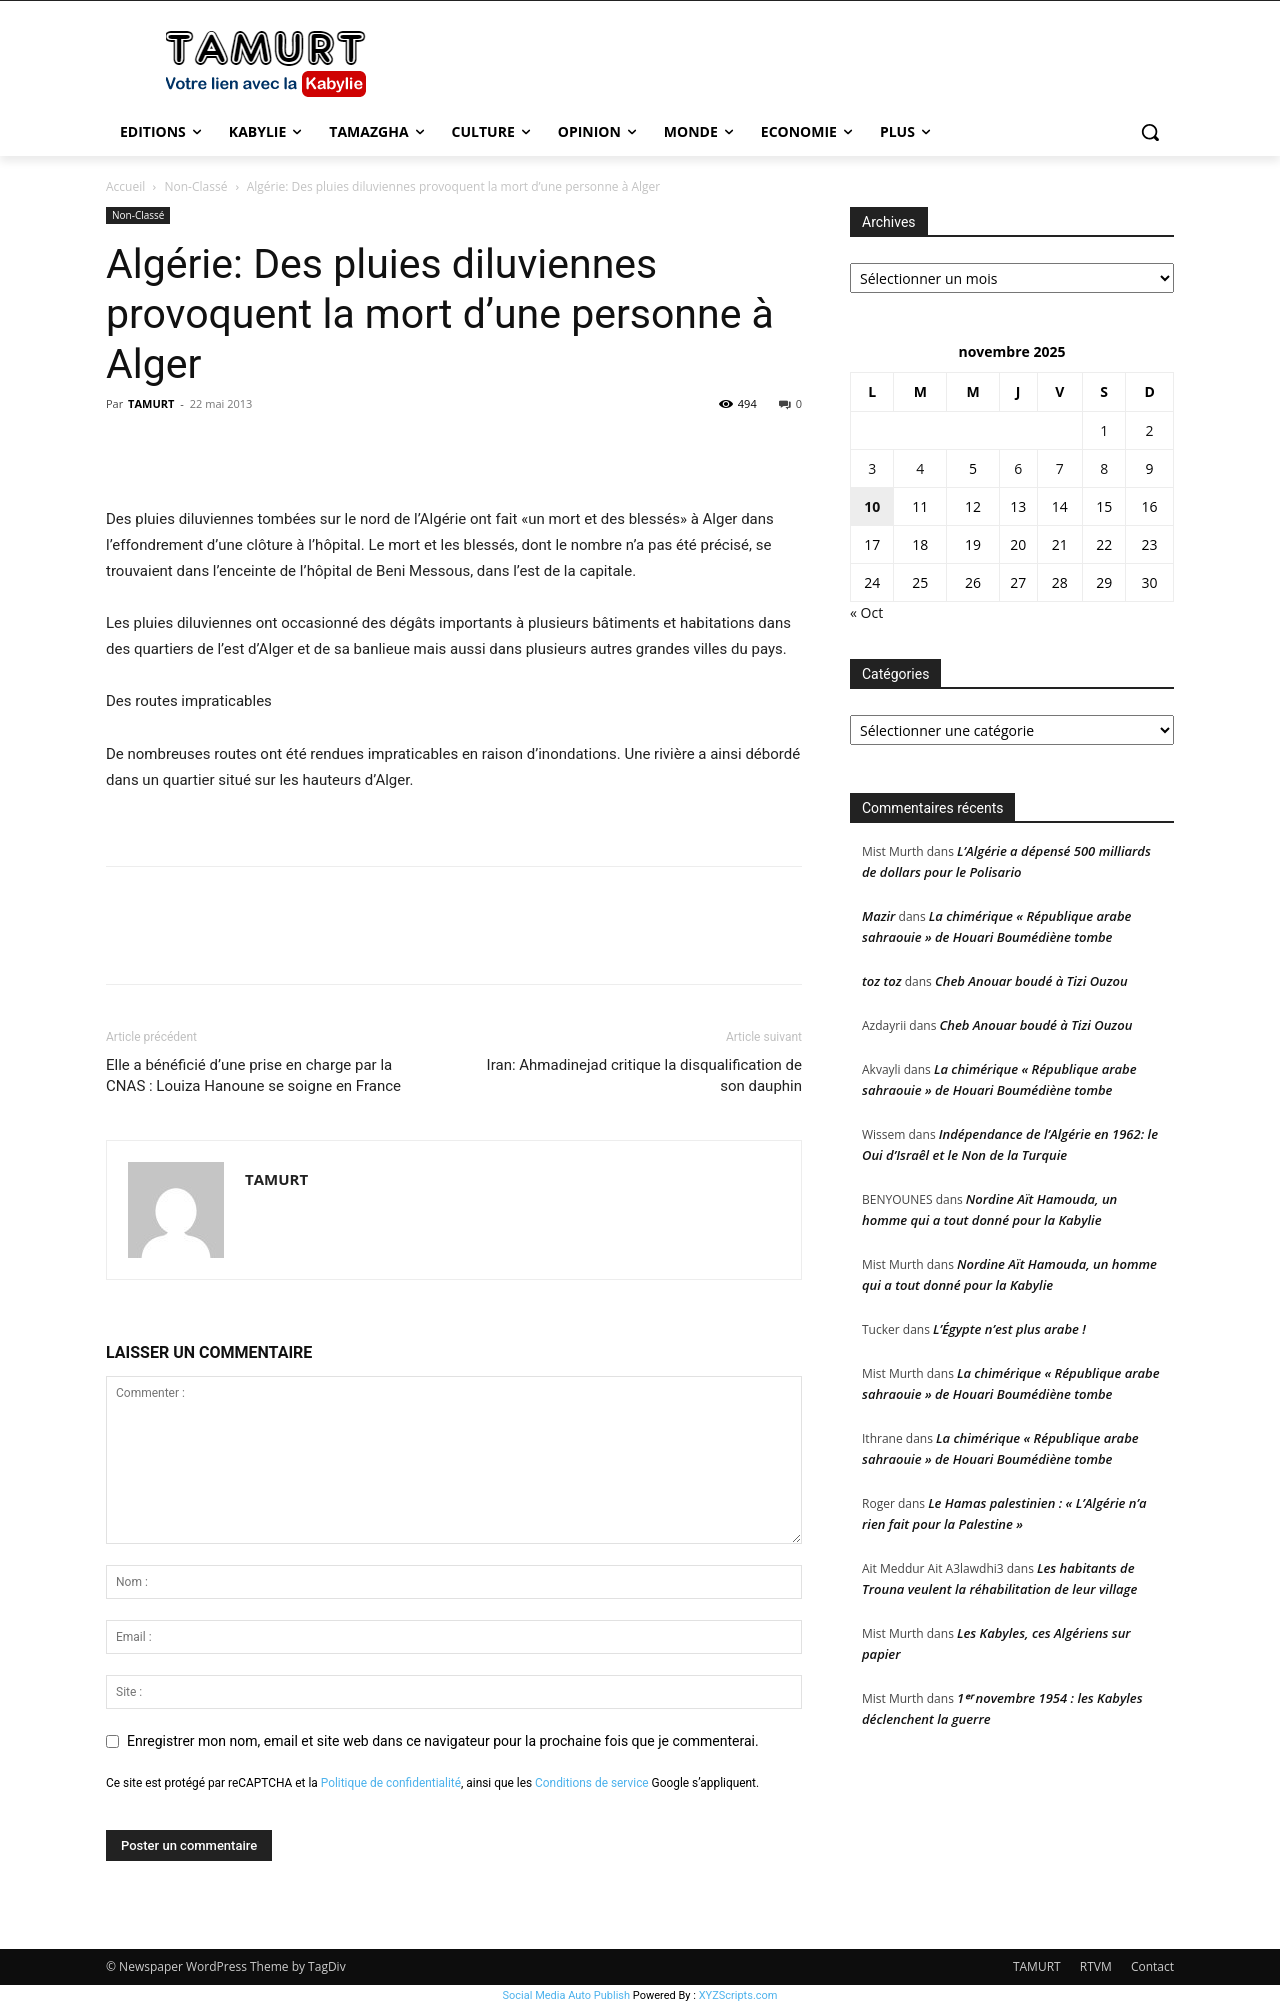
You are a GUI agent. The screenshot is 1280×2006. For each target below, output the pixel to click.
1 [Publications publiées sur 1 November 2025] (1104, 430)
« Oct (866, 612)
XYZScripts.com (738, 1995)
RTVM (1096, 1966)
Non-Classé (196, 186)
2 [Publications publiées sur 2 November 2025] (1150, 430)
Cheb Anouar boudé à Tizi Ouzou (1031, 981)
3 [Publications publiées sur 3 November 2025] (872, 468)
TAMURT (151, 403)
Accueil (125, 186)
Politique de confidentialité (391, 1783)
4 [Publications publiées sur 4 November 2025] (920, 468)
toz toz (882, 981)
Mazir (878, 916)
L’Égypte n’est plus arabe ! (1009, 1329)
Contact (1152, 1966)
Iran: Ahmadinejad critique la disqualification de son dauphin (644, 1075)
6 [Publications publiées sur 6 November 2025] (1018, 468)
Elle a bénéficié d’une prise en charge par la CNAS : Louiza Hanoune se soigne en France (253, 1075)
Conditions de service (592, 1783)
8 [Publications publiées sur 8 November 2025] (1104, 468)
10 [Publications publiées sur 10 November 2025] (872, 506)
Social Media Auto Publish (567, 1995)
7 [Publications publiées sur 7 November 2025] (1060, 468)
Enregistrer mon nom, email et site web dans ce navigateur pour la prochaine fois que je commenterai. (443, 1741)
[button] (1150, 132)
